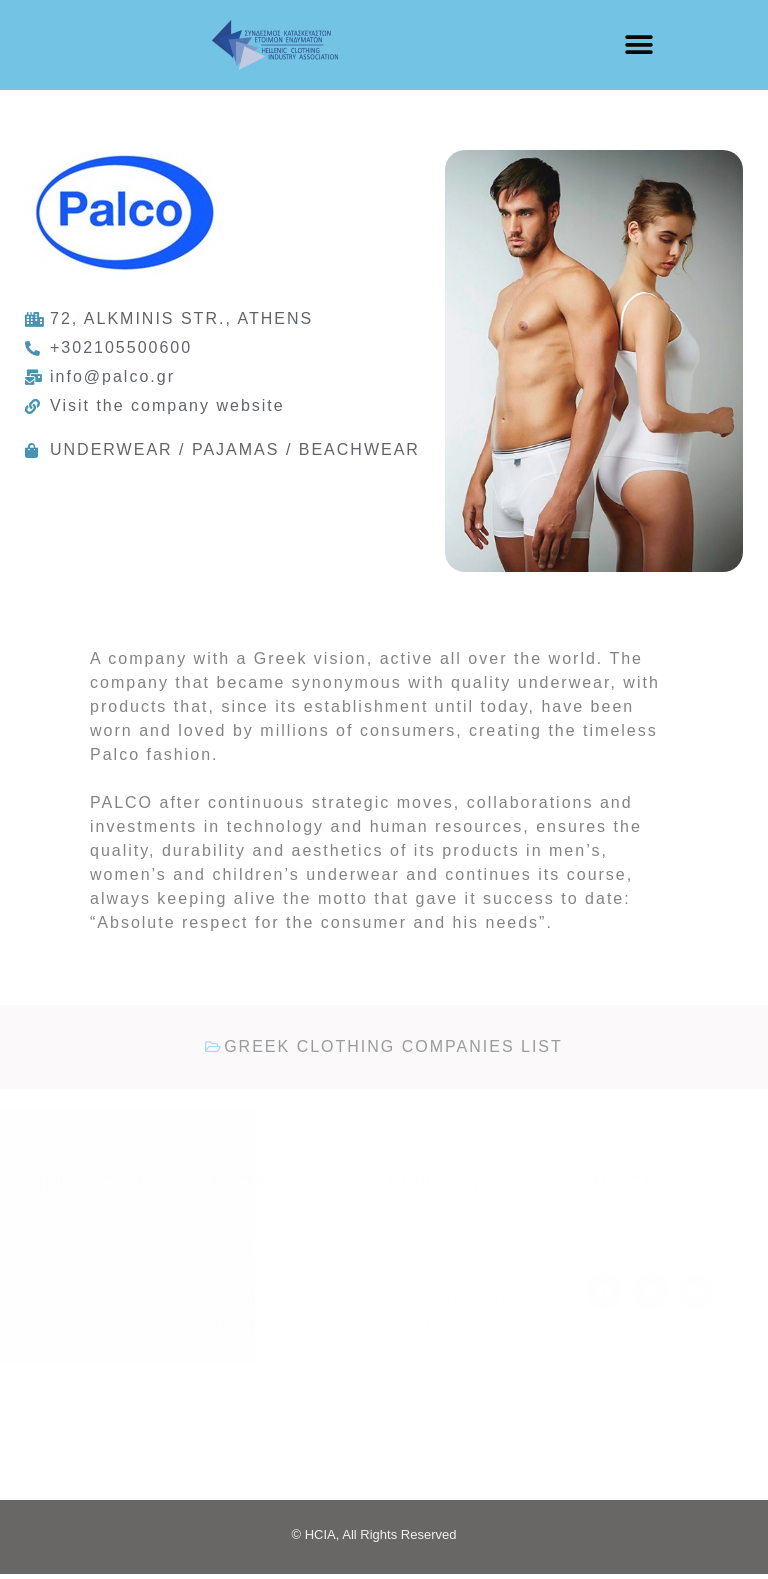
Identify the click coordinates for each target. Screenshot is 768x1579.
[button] (638, 45)
